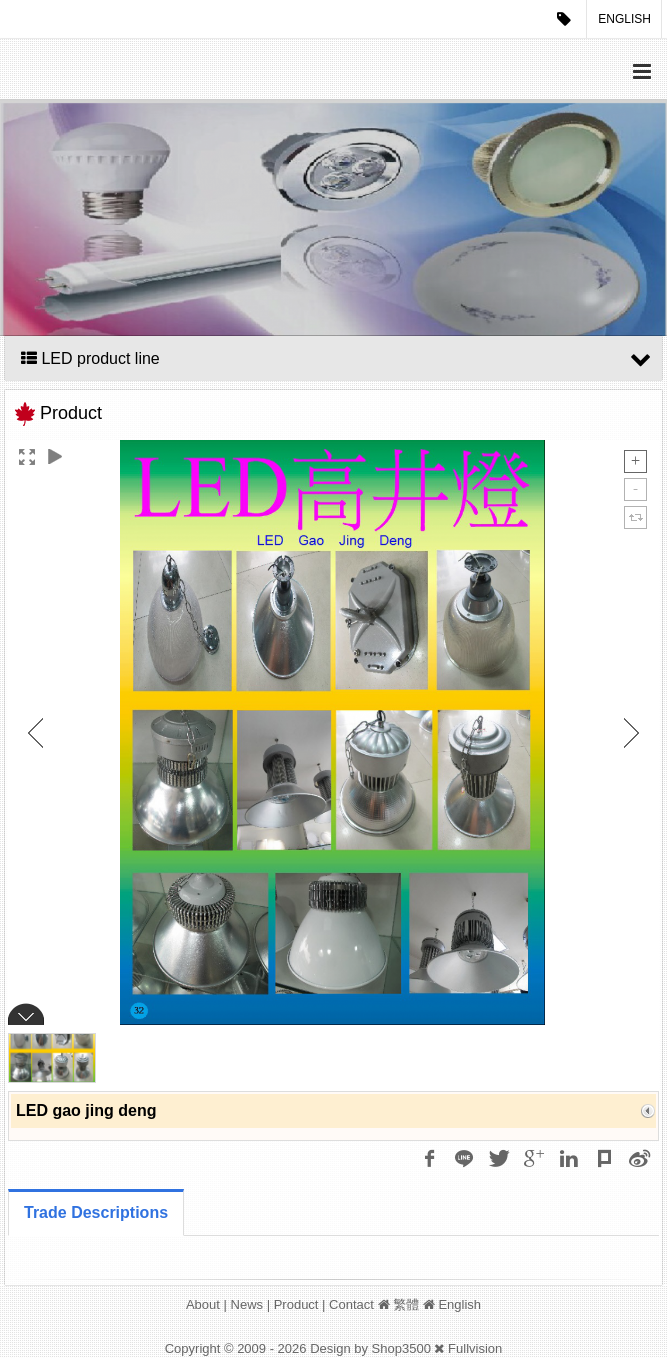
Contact (351, 1304)
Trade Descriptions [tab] (96, 1212)
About (203, 1304)
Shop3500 (401, 1348)
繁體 (406, 1304)
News (247, 1304)
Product (296, 1304)
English (624, 19)
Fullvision (475, 1348)
